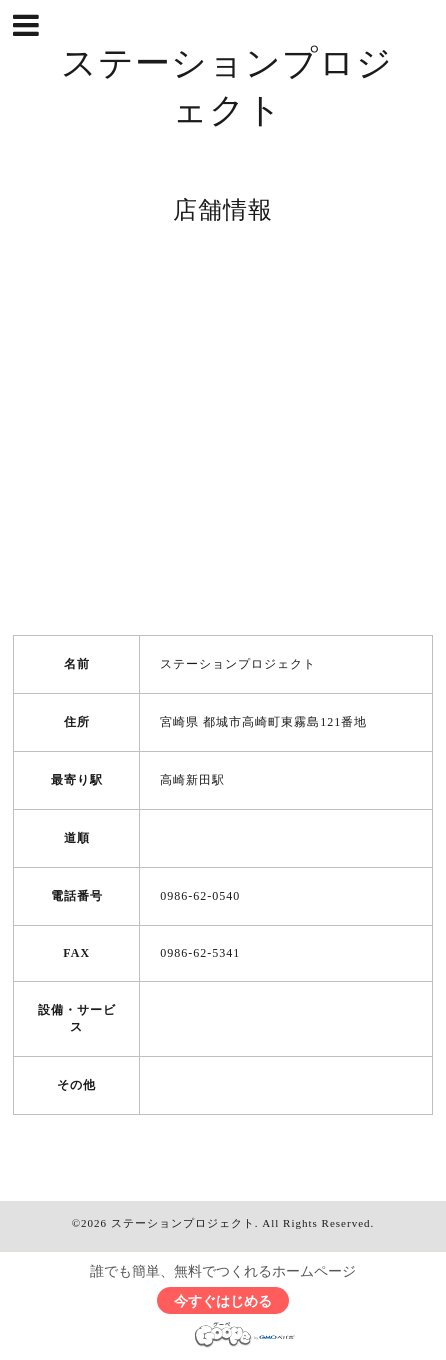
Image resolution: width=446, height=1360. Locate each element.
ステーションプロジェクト (183, 1223)
